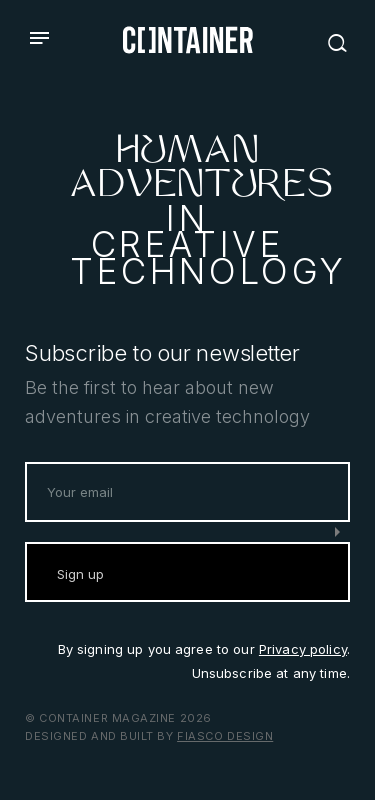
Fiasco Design (225, 736)
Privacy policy (303, 649)
